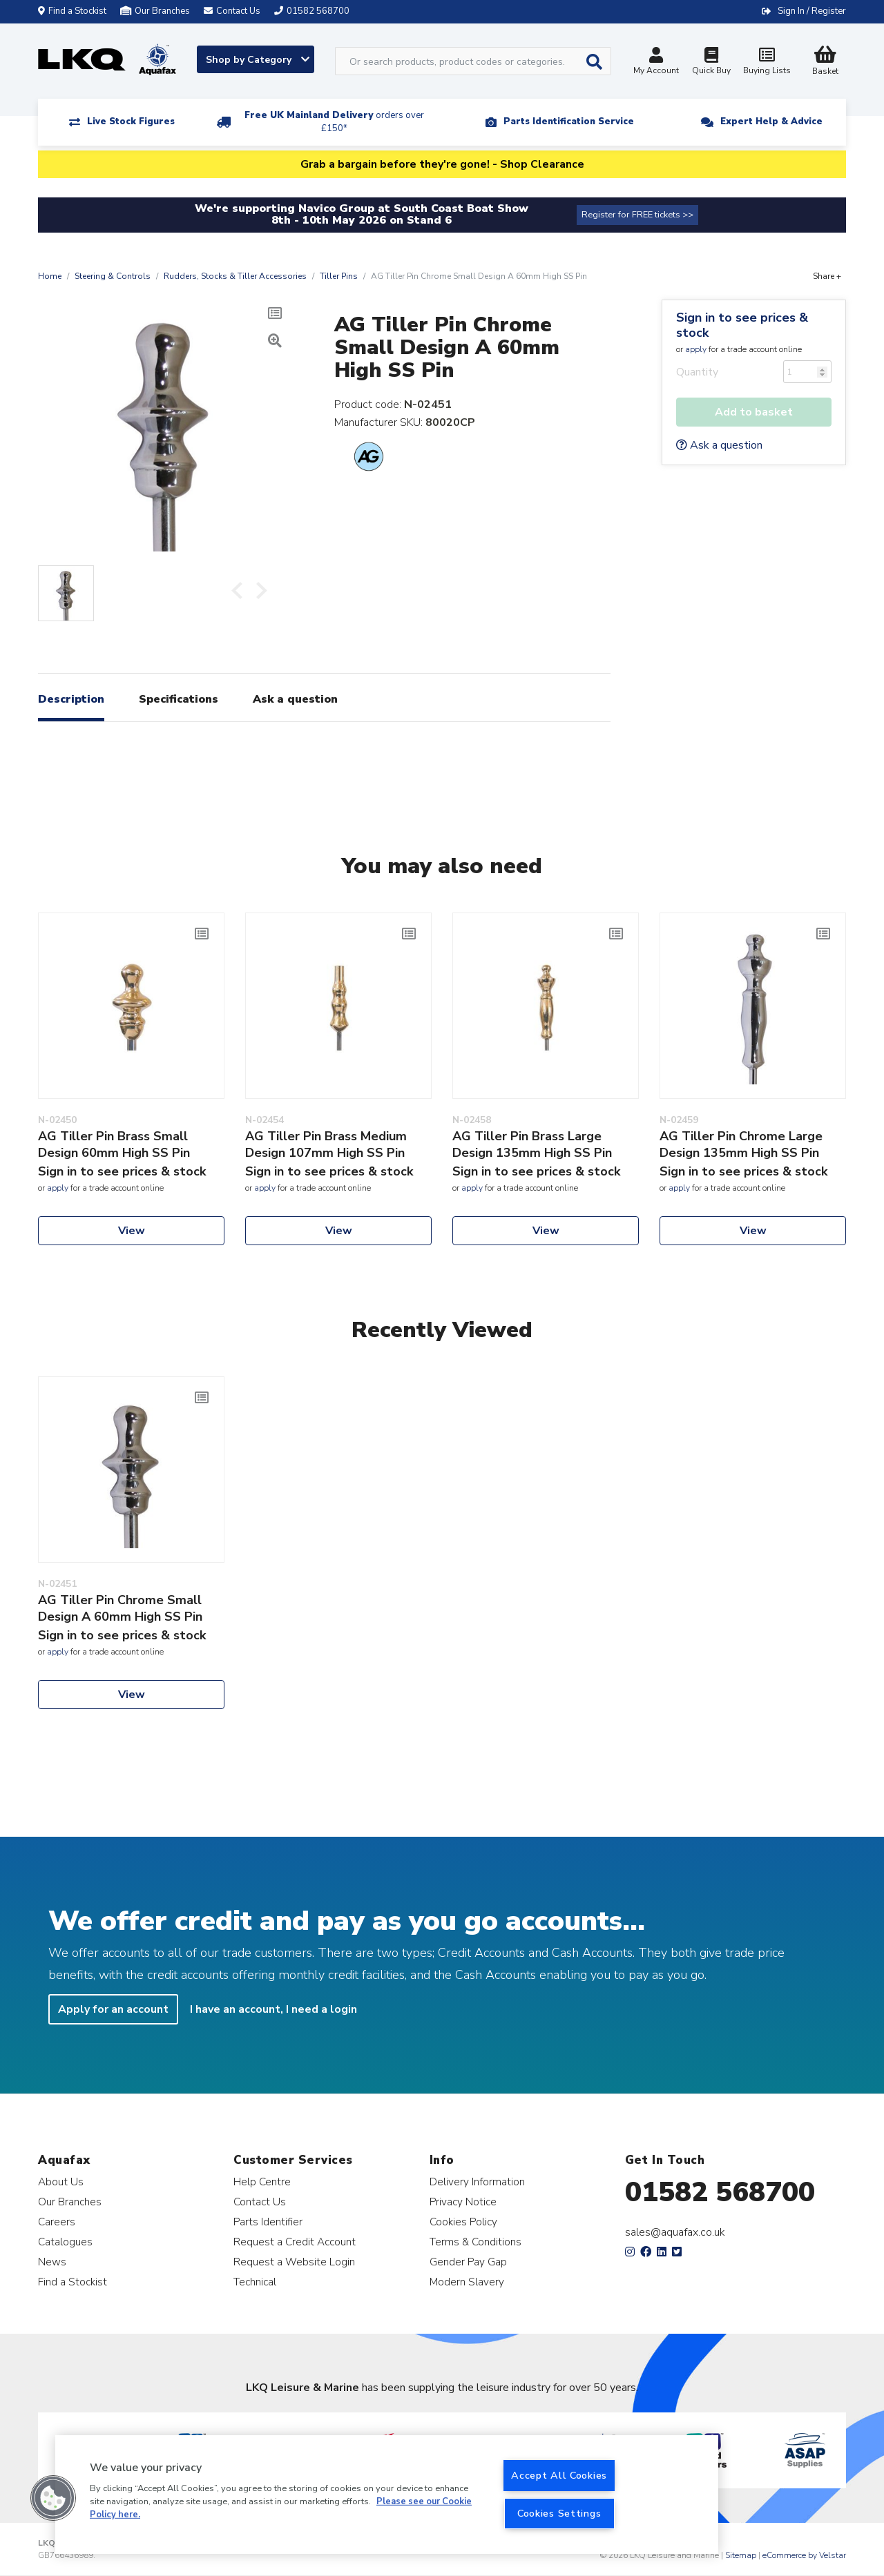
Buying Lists (766, 62)
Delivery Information (477, 2181)
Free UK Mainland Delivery (334, 122)
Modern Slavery (467, 2281)
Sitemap (740, 2555)
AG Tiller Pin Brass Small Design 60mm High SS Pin (114, 1144)
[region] (386, 2494)
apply (696, 349)
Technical (254, 2281)
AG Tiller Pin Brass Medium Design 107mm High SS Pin (326, 1144)
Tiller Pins (339, 276)
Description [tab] (71, 699)
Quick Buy (711, 62)
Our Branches (155, 11)
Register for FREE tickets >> (637, 214)
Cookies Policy (463, 2221)
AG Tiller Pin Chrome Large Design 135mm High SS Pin (741, 1144)
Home (49, 276)
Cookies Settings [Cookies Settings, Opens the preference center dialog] (559, 2513)
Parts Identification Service (568, 121)
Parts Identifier (267, 2221)
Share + (827, 276)
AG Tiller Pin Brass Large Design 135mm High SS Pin (532, 1144)
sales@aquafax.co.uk (675, 2232)
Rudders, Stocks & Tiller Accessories (235, 276)
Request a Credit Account (294, 2241)
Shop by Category (257, 59)
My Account (656, 62)
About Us (61, 2181)
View (131, 1230)
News (52, 2261)
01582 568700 (720, 2192)
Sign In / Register (812, 11)
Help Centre (262, 2181)
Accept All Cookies (559, 2475)
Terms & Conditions (475, 2241)
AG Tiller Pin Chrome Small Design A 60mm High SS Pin (120, 1608)
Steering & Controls (113, 276)
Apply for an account (113, 2009)
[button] (53, 2498)
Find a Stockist (72, 11)
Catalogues (65, 2241)
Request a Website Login (294, 2261)
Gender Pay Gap (468, 2261)
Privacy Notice (463, 2201)
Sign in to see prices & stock (742, 325)
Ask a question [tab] (295, 699)
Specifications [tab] (178, 699)
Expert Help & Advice (771, 121)
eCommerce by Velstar (804, 2555)
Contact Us (259, 2201)
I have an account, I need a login (273, 2009)
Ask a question (719, 445)
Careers (56, 2221)
